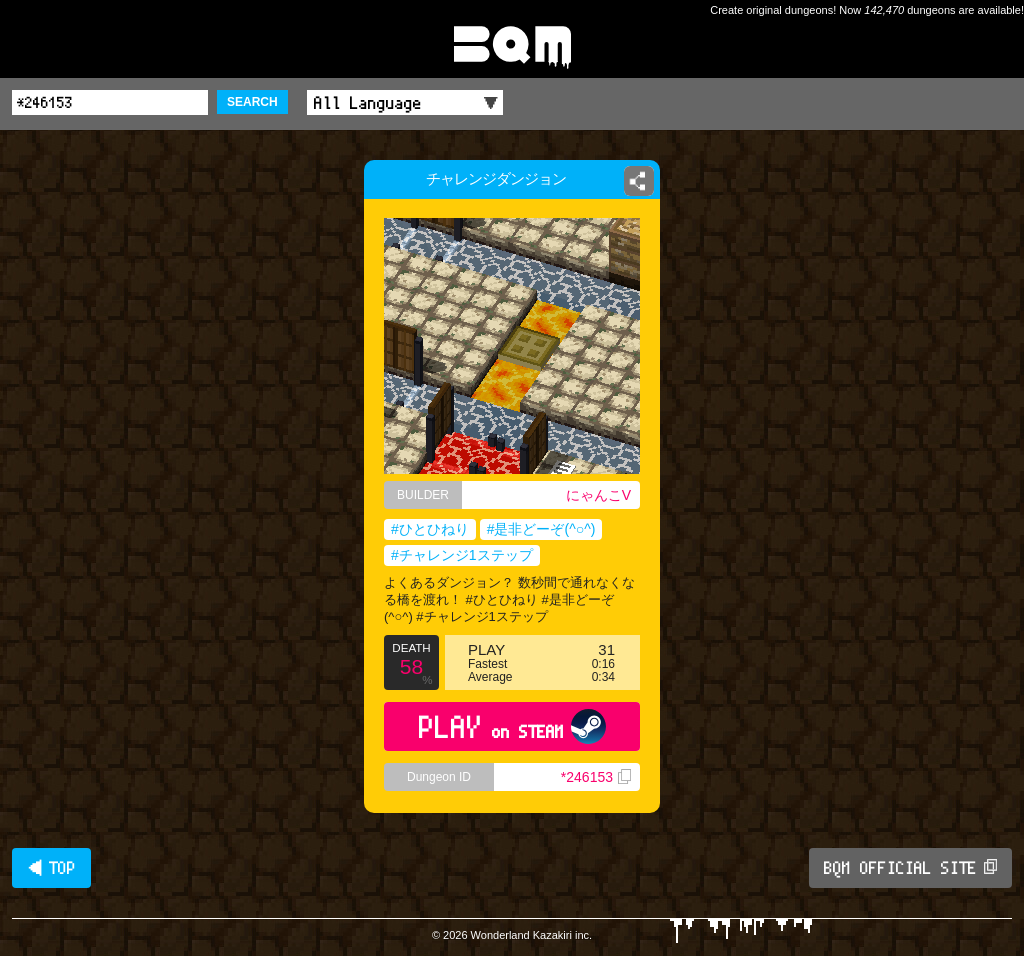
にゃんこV (598, 495)
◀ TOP (51, 868)
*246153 (596, 777)
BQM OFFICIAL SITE (910, 868)
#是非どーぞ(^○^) (541, 529)
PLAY (512, 726)
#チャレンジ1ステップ (462, 555)
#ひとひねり (430, 529)
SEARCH (252, 102)
